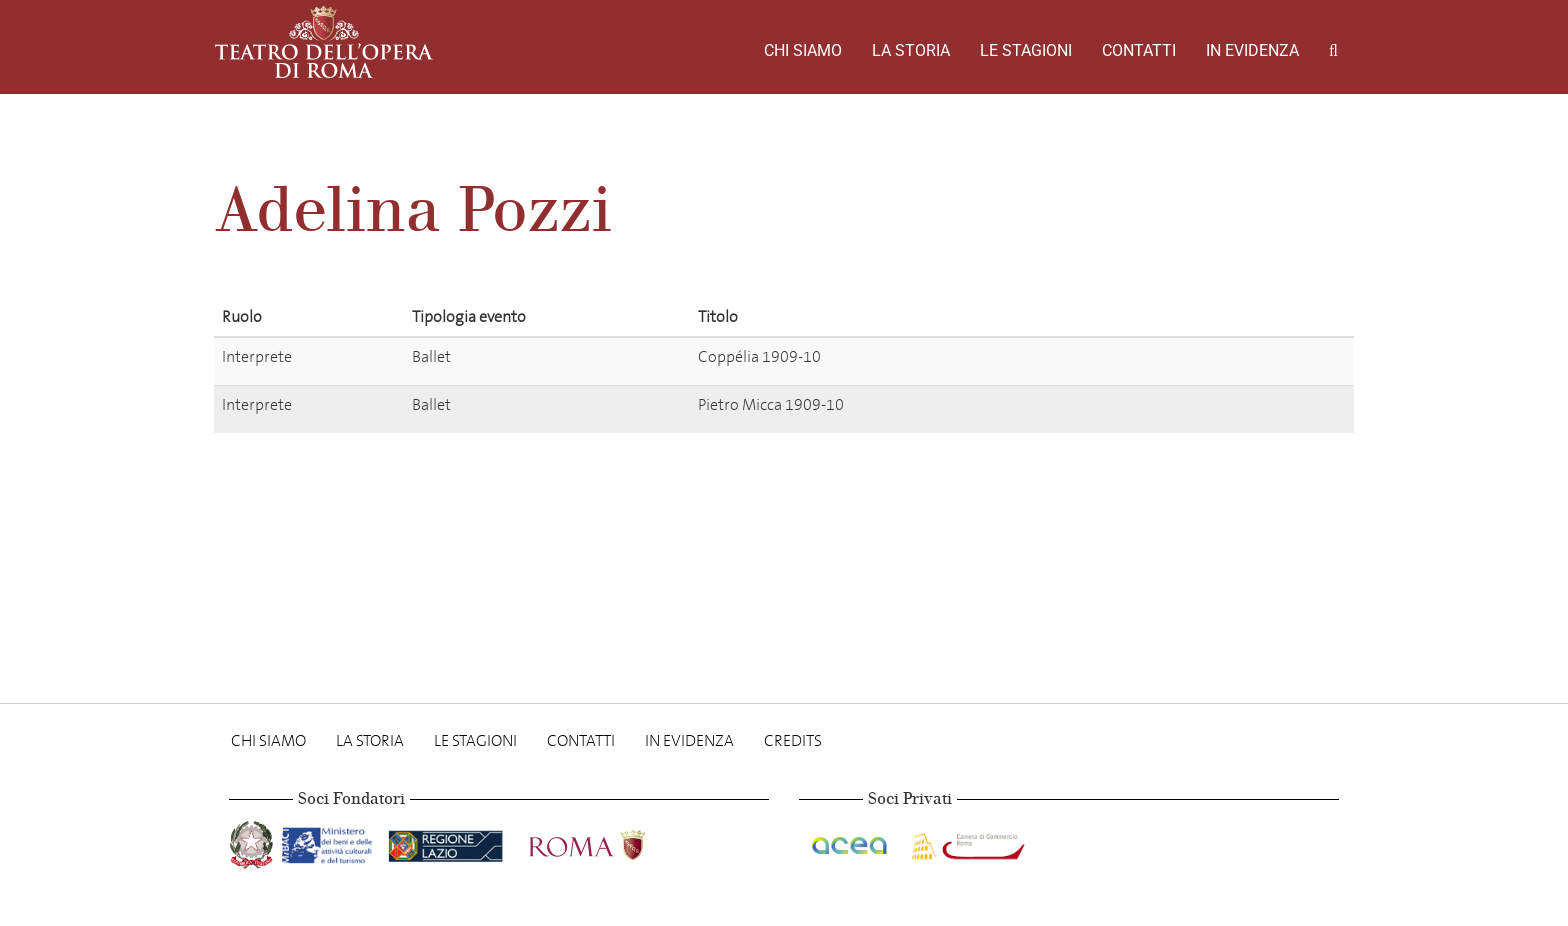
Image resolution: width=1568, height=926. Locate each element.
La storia (911, 50)
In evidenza (1252, 50)
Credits (793, 740)
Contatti (1139, 50)
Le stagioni (1026, 50)
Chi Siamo (803, 50)
